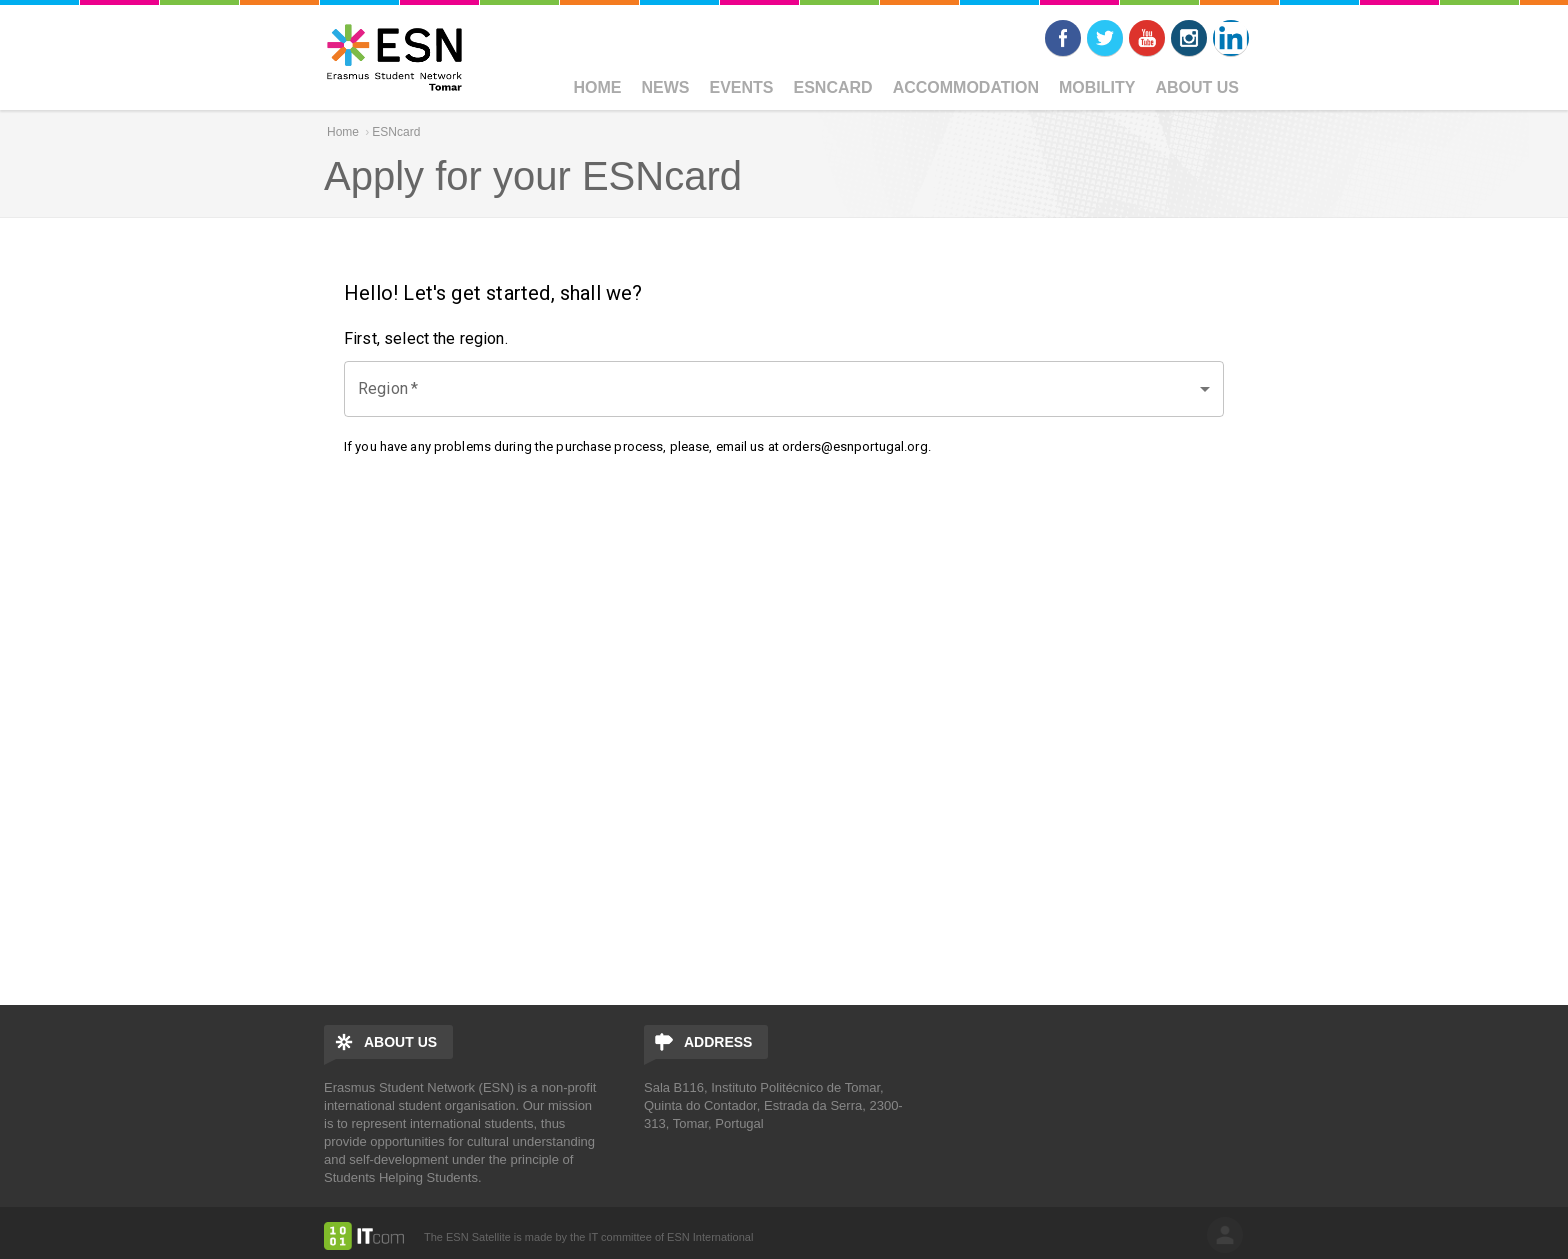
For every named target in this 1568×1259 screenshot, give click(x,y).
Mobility (1097, 87)
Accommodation (966, 87)
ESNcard (833, 87)
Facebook (1063, 38)
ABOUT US (1197, 87)
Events (742, 87)
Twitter (1105, 38)
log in (1225, 1235)
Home (598, 87)
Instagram (1189, 38)
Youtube (1147, 38)
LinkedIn (1231, 38)
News (666, 87)
